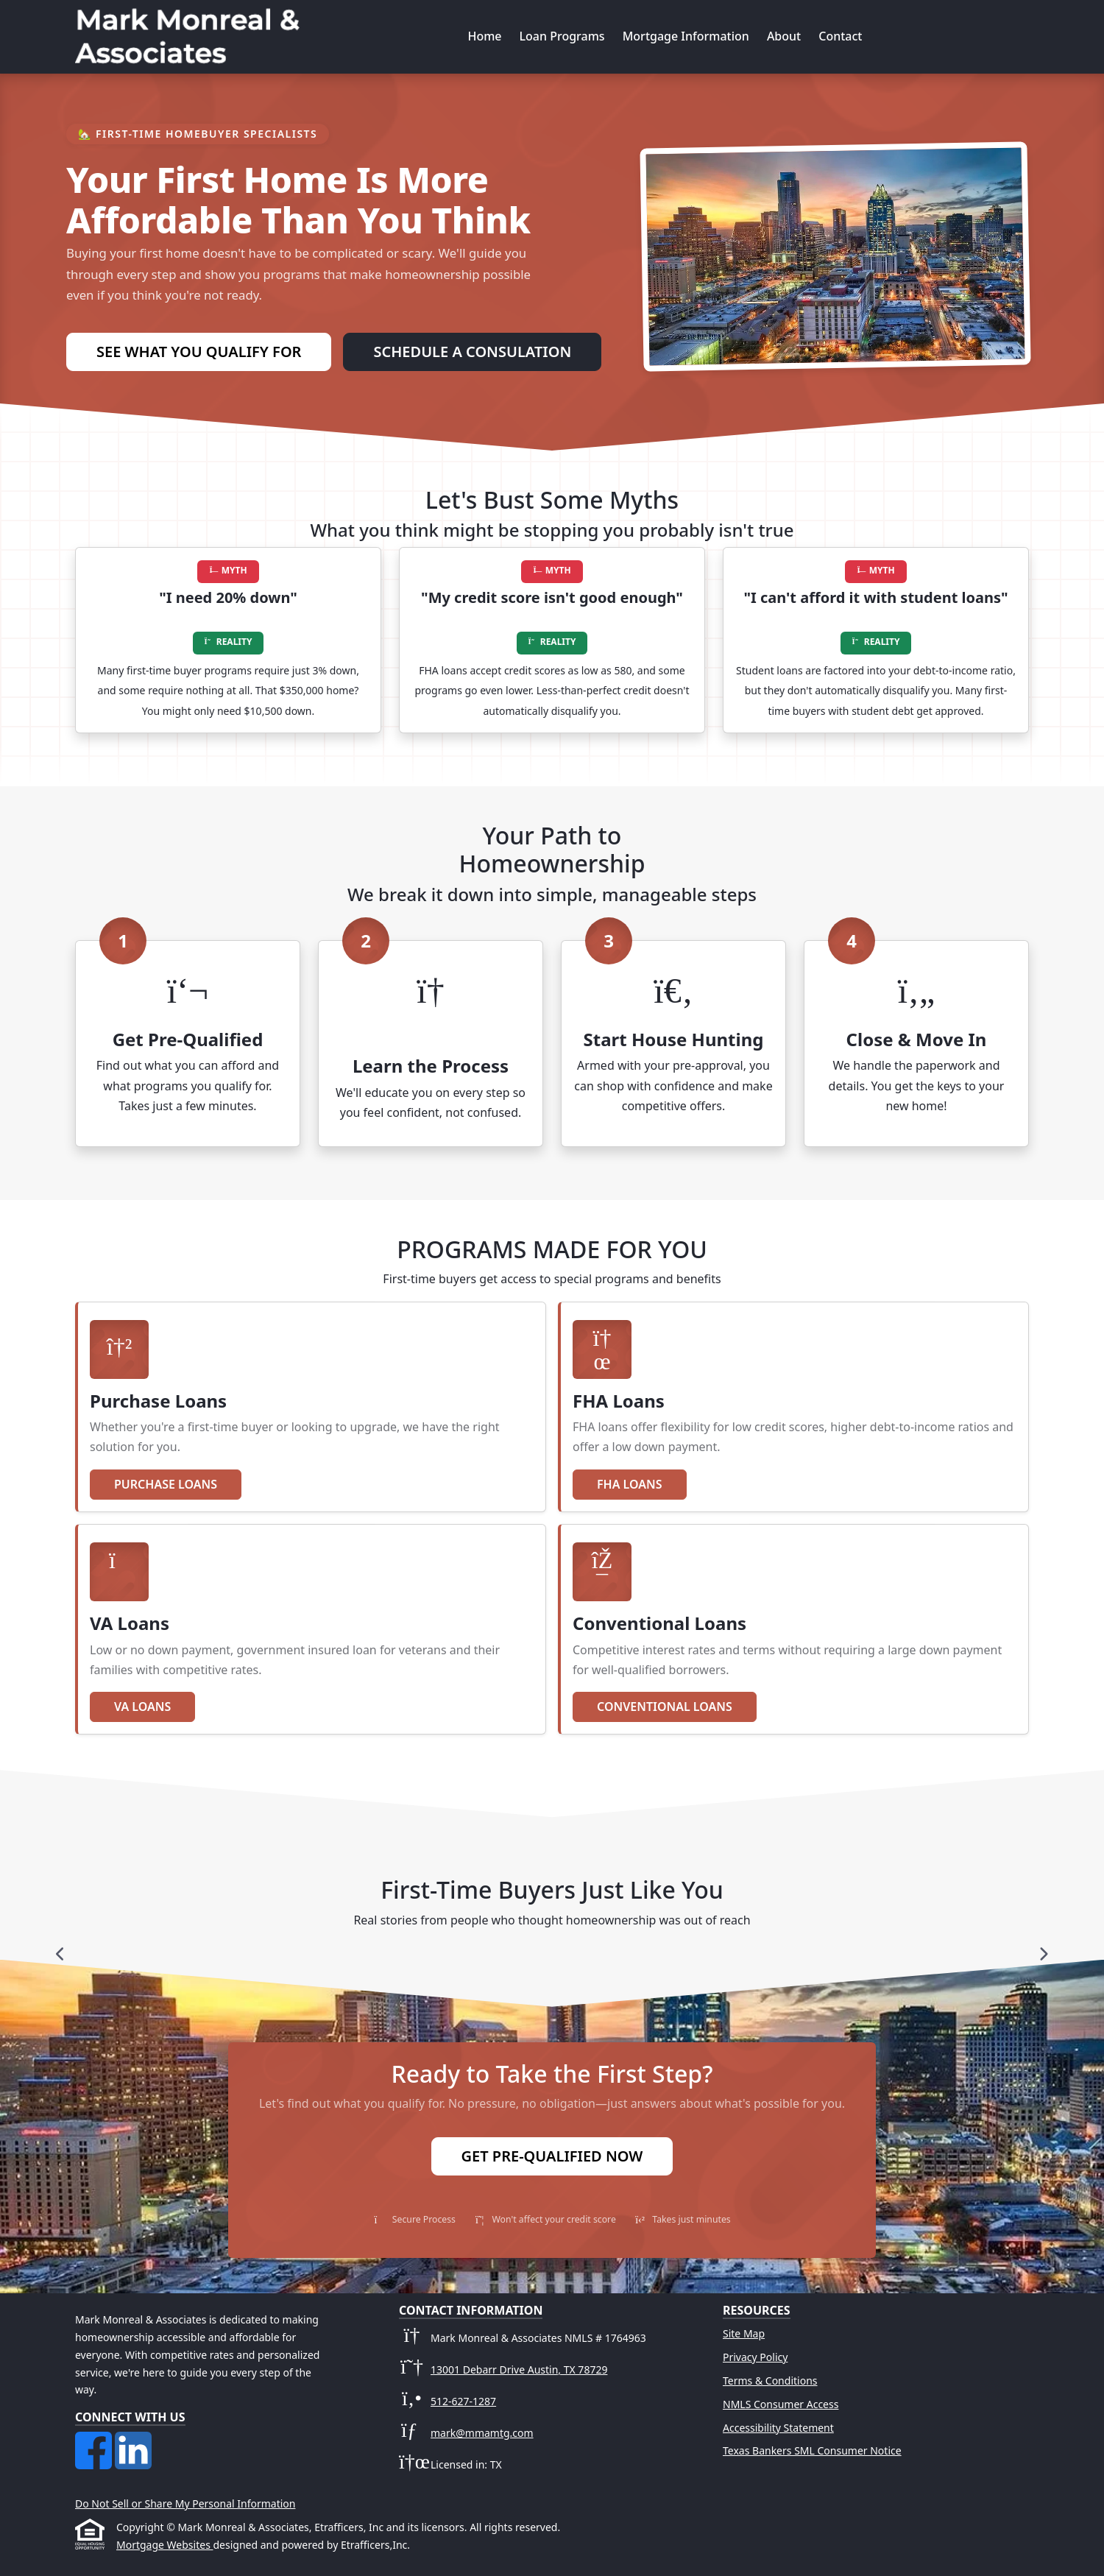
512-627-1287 (463, 2401)
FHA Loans (629, 1484)
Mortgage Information (686, 36)
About (784, 36)
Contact (840, 36)
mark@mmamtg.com (482, 2433)
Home (484, 36)
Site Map (744, 2333)
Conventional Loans (664, 1706)
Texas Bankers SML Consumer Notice (812, 2450)
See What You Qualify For (198, 351)
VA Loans (142, 1706)
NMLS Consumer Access (780, 2404)
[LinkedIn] (133, 2440)
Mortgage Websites (164, 2545)
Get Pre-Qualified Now (552, 2156)
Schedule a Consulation (472, 351)
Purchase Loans (165, 1484)
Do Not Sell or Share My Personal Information (185, 2503)
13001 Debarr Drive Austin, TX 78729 (519, 2369)
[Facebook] (95, 2440)
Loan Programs (562, 36)
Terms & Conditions (770, 2381)
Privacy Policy (755, 2357)
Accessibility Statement (778, 2428)
